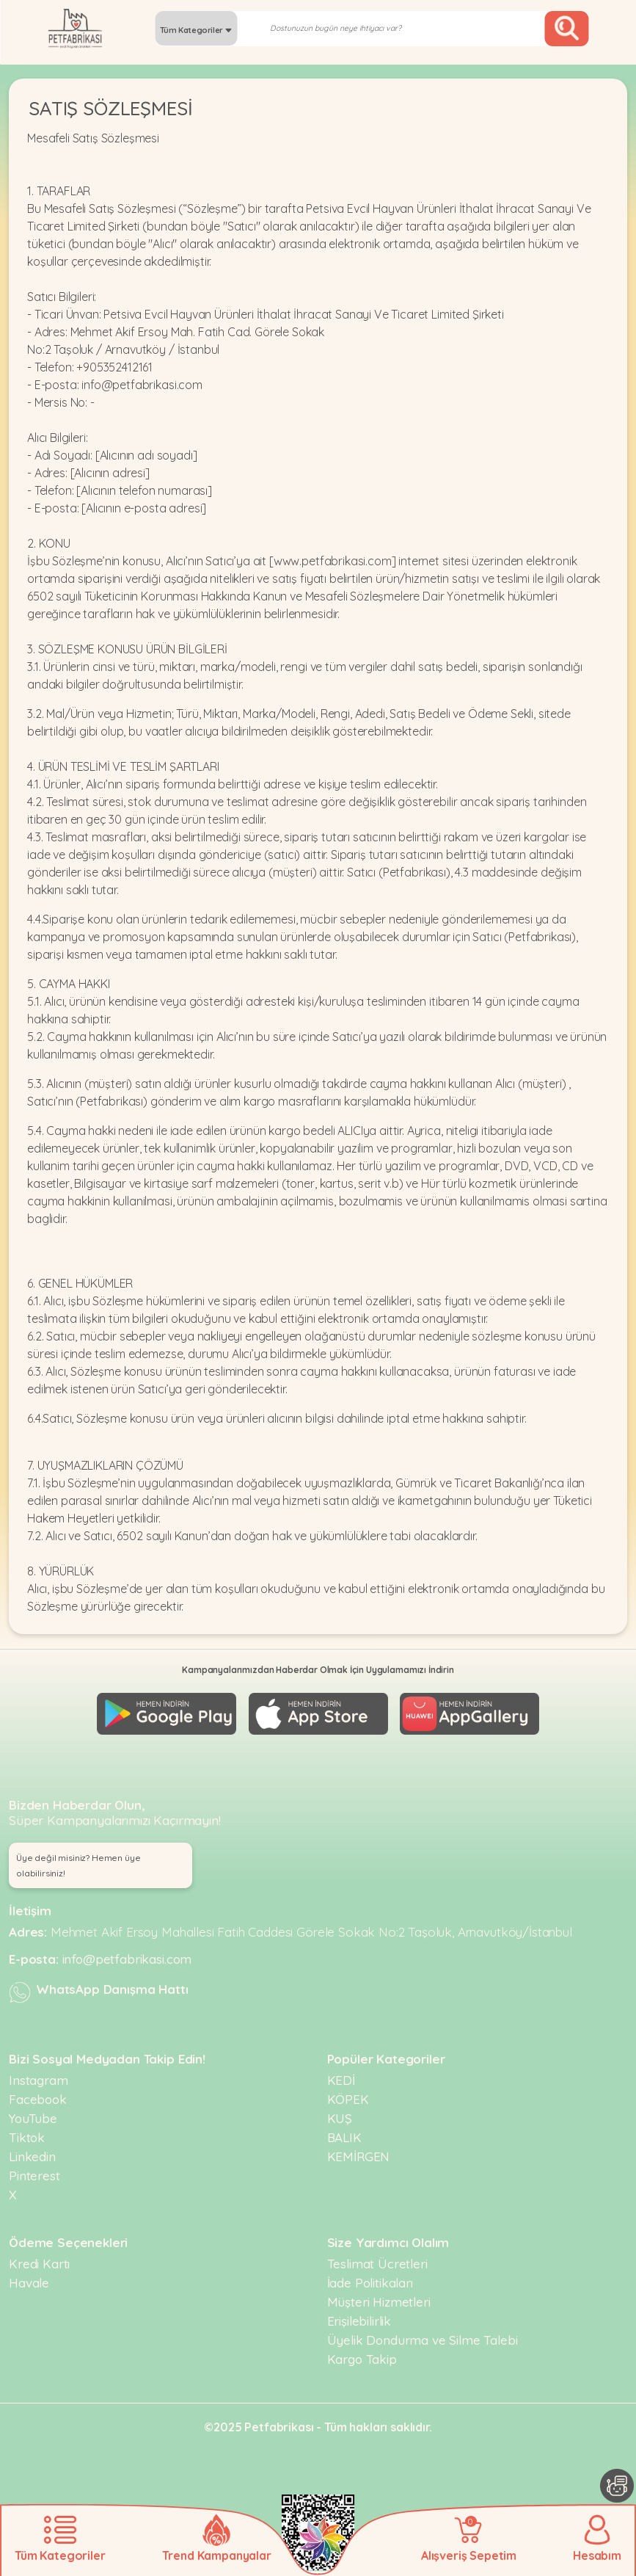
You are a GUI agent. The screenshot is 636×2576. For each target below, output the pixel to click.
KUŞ (340, 2111)
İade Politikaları (370, 2276)
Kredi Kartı (39, 2257)
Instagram (38, 2073)
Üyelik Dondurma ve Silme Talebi (422, 2333)
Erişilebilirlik (359, 2314)
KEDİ (341, 2073)
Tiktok (27, 2130)
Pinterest (34, 2169)
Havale (29, 2276)
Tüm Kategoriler (196, 30)
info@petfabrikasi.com (127, 1952)
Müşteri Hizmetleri (379, 2295)
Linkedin (32, 2150)
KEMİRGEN (358, 2150)
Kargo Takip (362, 2352)
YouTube (33, 2111)
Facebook (38, 2092)
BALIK (344, 2130)
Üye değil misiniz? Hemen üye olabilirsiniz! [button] (78, 1859)
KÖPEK (348, 2092)
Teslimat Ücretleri (377, 2257)
